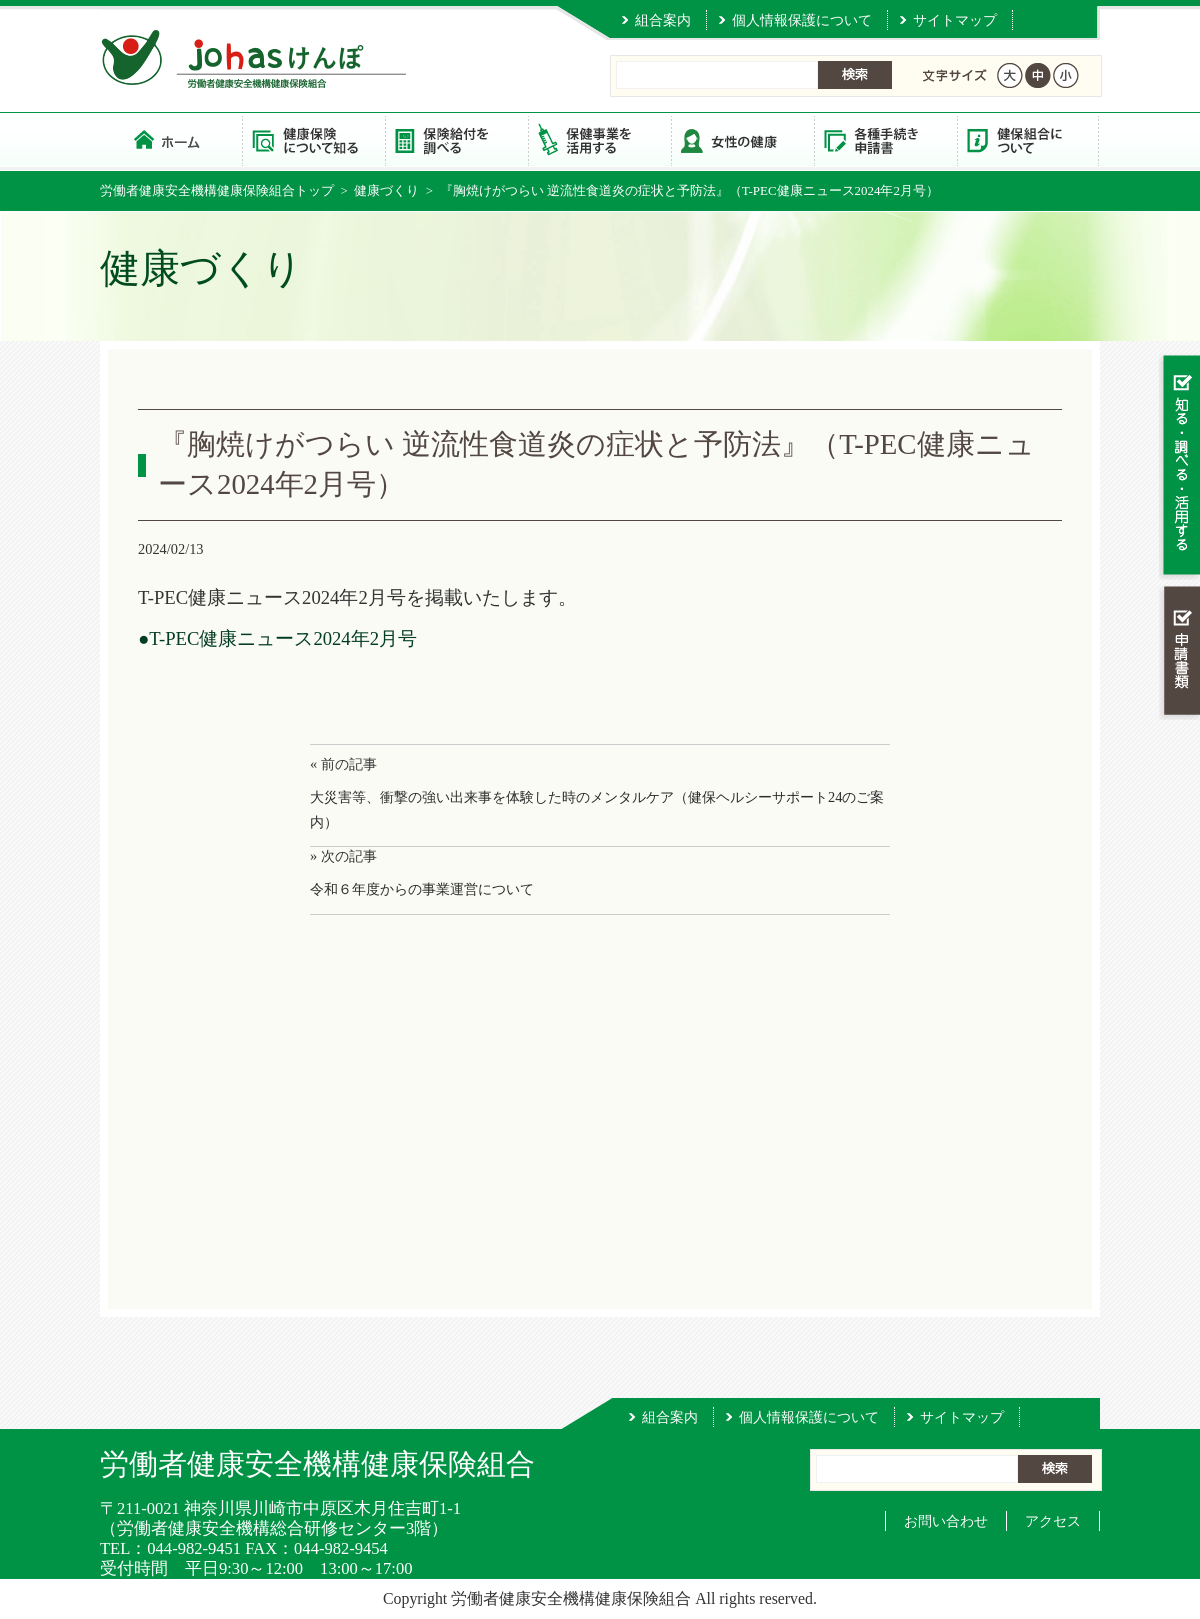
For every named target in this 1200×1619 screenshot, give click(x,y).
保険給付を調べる (456, 139)
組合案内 (663, 20)
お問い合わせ (946, 1521)
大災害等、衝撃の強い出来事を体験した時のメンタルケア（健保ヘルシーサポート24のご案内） (597, 809)
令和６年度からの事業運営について (422, 889)
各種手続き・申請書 (885, 139)
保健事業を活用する (599, 139)
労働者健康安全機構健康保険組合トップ (217, 190)
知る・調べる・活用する (1179, 466)
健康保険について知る (313, 139)
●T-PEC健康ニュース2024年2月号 (277, 638)
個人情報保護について (802, 20)
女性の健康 (742, 139)
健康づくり (386, 190)
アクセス (1053, 1521)
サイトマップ (955, 20)
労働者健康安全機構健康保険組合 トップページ (171, 139)
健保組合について (1028, 139)
